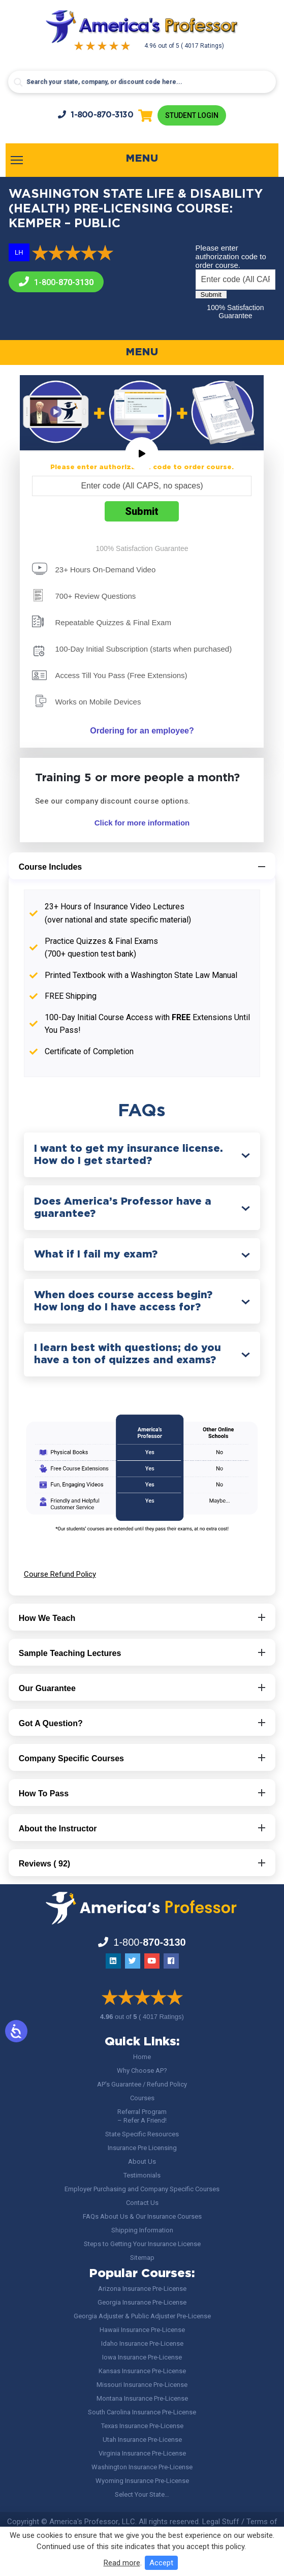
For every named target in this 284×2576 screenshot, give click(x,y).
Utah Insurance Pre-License (142, 2439)
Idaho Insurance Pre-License (142, 2343)
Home (142, 2057)
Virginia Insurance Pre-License (142, 2453)
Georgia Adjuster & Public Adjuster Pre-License (142, 2316)
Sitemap (142, 2257)
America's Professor (83, 2521)
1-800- (95, 114)
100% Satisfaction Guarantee (235, 311)
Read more (122, 2562)
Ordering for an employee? (142, 730)
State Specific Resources (142, 2134)
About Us (142, 2161)
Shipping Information (142, 2230)
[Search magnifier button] (18, 82)
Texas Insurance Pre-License (142, 2426)
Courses (142, 2098)
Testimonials (142, 2175)
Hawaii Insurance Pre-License (142, 2330)
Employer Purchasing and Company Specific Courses (142, 2189)
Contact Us (142, 2202)
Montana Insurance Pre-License (142, 2398)
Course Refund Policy (60, 1574)
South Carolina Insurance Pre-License (142, 2412)
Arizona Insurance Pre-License (142, 2288)
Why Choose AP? (142, 2070)
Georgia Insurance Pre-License (142, 2302)
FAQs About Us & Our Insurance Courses (142, 2216)
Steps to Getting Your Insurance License (142, 2244)
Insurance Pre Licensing (142, 2148)
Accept (161, 2562)
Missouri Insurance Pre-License (142, 2384)
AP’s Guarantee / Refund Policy (142, 2084)
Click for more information (142, 822)
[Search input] (142, 82)
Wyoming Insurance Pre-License (142, 2481)
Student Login (191, 115)
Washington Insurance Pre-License (142, 2467)
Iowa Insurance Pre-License (142, 2357)
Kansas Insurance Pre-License (142, 2371)
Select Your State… (142, 2494)
